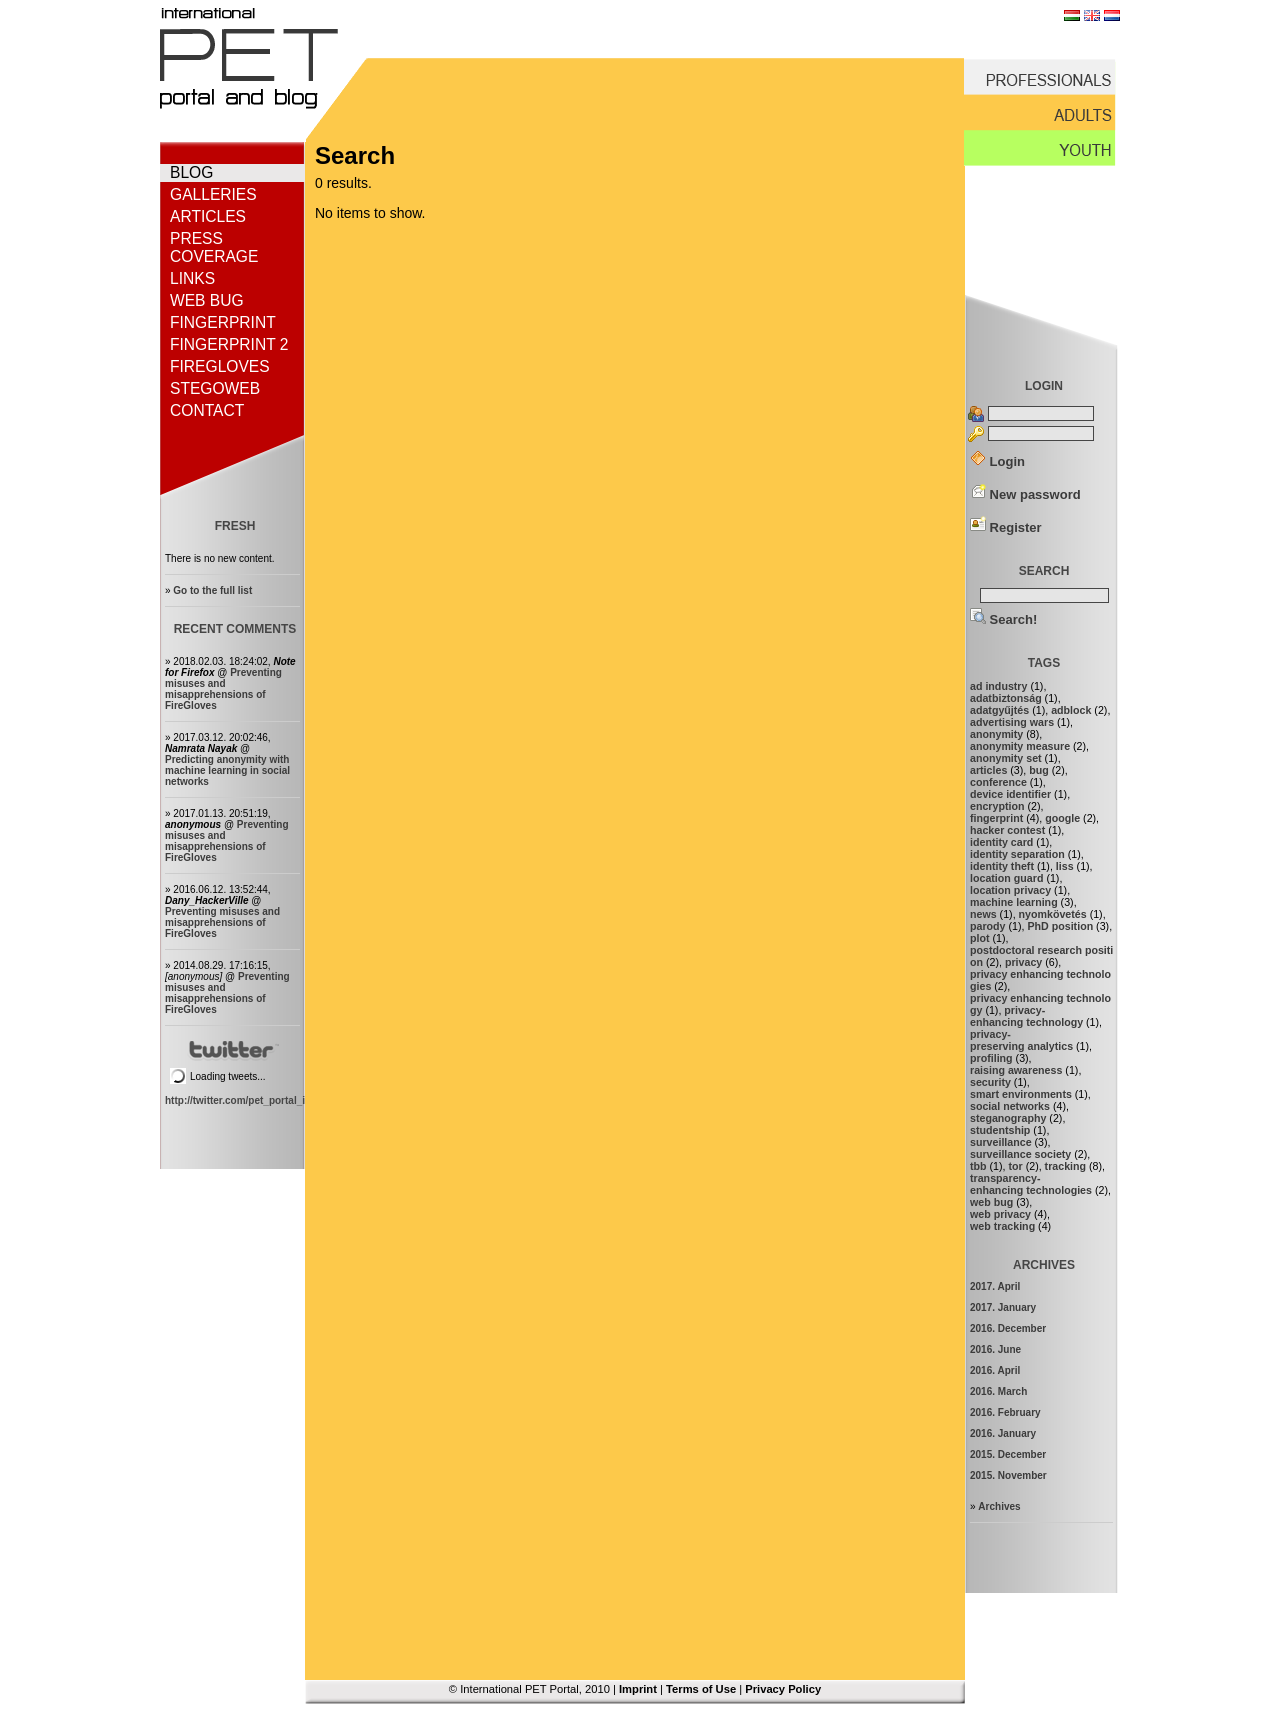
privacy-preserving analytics (1021, 1040)
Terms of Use (701, 1689)
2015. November (1008, 1475)
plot (980, 938)
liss (1065, 866)
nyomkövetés (1053, 914)
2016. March (998, 1391)
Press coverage (214, 247)
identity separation (1017, 854)
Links (192, 278)
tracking (1065, 1166)
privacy (1023, 962)
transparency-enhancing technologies (1031, 1184)
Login (997, 461)
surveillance (1001, 1142)
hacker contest (1007, 830)
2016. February (1005, 1412)
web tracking (1002, 1226)
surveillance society (1020, 1154)
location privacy (1010, 890)
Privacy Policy (783, 1689)
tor (1015, 1166)
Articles (208, 216)
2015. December (1008, 1454)
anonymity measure (1020, 746)
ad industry (998, 686)
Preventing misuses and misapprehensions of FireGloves (223, 689)
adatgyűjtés (999, 710)
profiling (991, 1058)
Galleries (213, 194)
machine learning (1014, 902)
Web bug (207, 300)
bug (1039, 770)
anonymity (996, 734)
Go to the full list (212, 590)
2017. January (1003, 1307)
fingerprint (996, 818)
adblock (1071, 710)
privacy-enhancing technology (1026, 1016)
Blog (191, 172)
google (1062, 818)
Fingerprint (223, 322)
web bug (991, 1202)
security (990, 1082)
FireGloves (220, 366)
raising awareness (1016, 1070)
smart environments (1021, 1094)
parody (988, 926)
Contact (207, 410)
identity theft (1002, 866)
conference (998, 782)
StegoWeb (215, 388)
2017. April (995, 1286)
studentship (1000, 1130)
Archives (999, 1506)
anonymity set (1006, 758)
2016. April (995, 1370)
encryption (997, 806)
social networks (1010, 1106)
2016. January (1003, 1433)
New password (1025, 494)
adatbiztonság (1006, 698)
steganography (1008, 1118)
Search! (1003, 619)
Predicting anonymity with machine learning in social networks (227, 770)
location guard (1006, 878)
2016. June (995, 1349)
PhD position (1060, 926)
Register (1006, 527)
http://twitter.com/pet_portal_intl (241, 1100)
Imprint (638, 1689)
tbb (978, 1166)
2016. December (1008, 1328)
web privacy (1000, 1214)
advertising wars (1012, 722)
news (983, 914)
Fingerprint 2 (229, 344)
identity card (1001, 842)
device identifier (1010, 794)
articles (988, 770)
